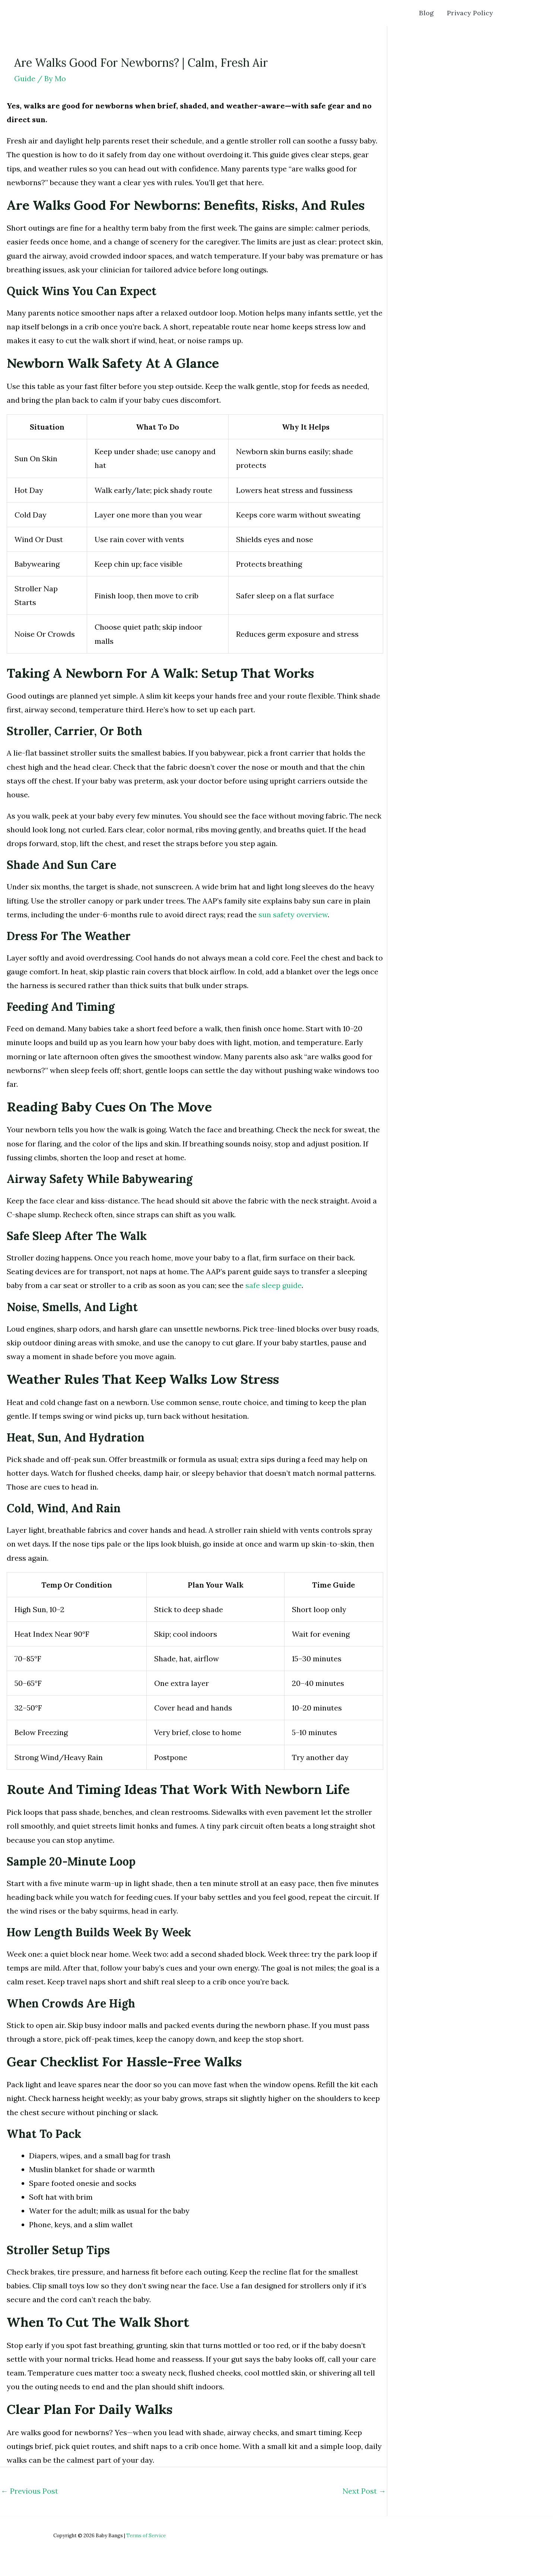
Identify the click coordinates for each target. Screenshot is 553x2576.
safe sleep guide (273, 1285)
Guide (24, 78)
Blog (429, 13)
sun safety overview (293, 914)
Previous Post (29, 2491)
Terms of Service (146, 2535)
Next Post (364, 2491)
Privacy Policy (471, 13)
